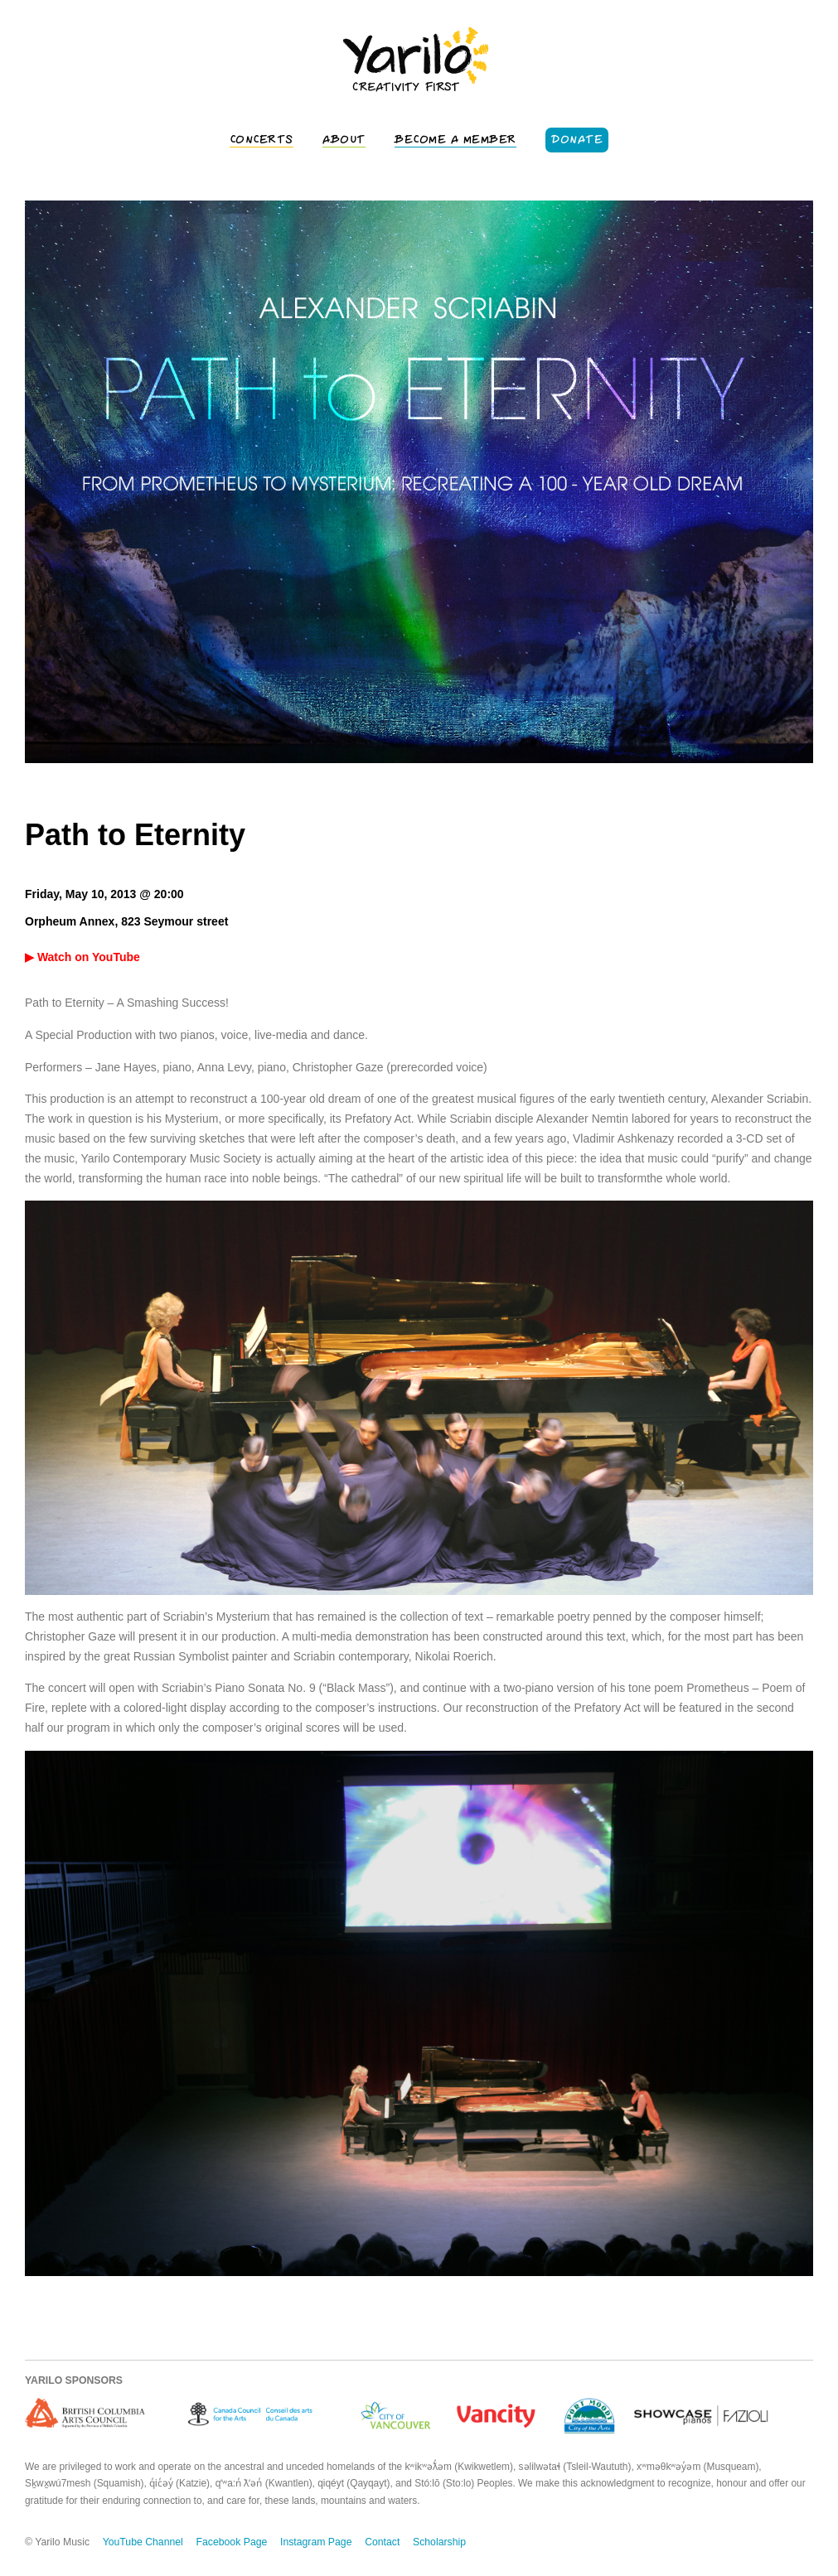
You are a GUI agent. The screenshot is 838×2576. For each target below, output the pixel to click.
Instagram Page (315, 2542)
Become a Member (455, 140)
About (344, 140)
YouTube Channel (143, 2542)
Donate (577, 140)
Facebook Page (232, 2542)
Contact (382, 2542)
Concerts (261, 140)
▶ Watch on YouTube (82, 957)
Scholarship (439, 2542)
